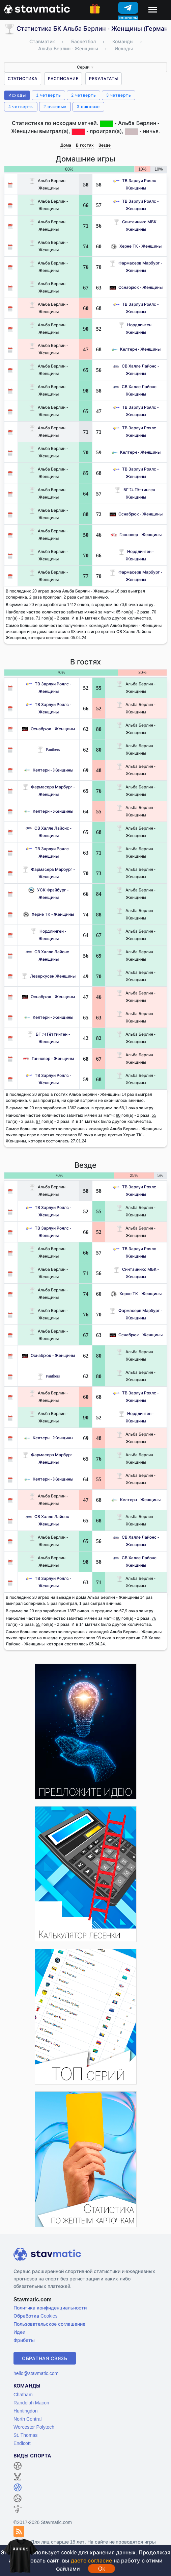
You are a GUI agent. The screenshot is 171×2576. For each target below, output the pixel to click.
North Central (27, 2419)
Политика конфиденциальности (50, 2307)
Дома (65, 145)
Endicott (22, 2443)
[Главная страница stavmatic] (37, 8)
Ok (101, 2568)
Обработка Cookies (35, 2316)
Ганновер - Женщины (136, 534)
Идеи (19, 2332)
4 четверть (20, 106)
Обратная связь (44, 2358)
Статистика (22, 78)
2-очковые (55, 106)
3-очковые (88, 106)
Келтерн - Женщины (136, 349)
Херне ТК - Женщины (136, 246)
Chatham (23, 2394)
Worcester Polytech (33, 2427)
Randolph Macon (31, 2402)
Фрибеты (24, 2340)
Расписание (63, 78)
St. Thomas (25, 2435)
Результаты (103, 78)
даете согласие (91, 2560)
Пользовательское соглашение (49, 2324)
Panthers (48, 749)
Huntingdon (25, 2411)
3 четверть (118, 95)
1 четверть (48, 95)
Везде (104, 145)
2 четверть (83, 95)
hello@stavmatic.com (35, 2373)
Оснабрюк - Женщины (136, 287)
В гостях (84, 145)
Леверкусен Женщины (48, 976)
